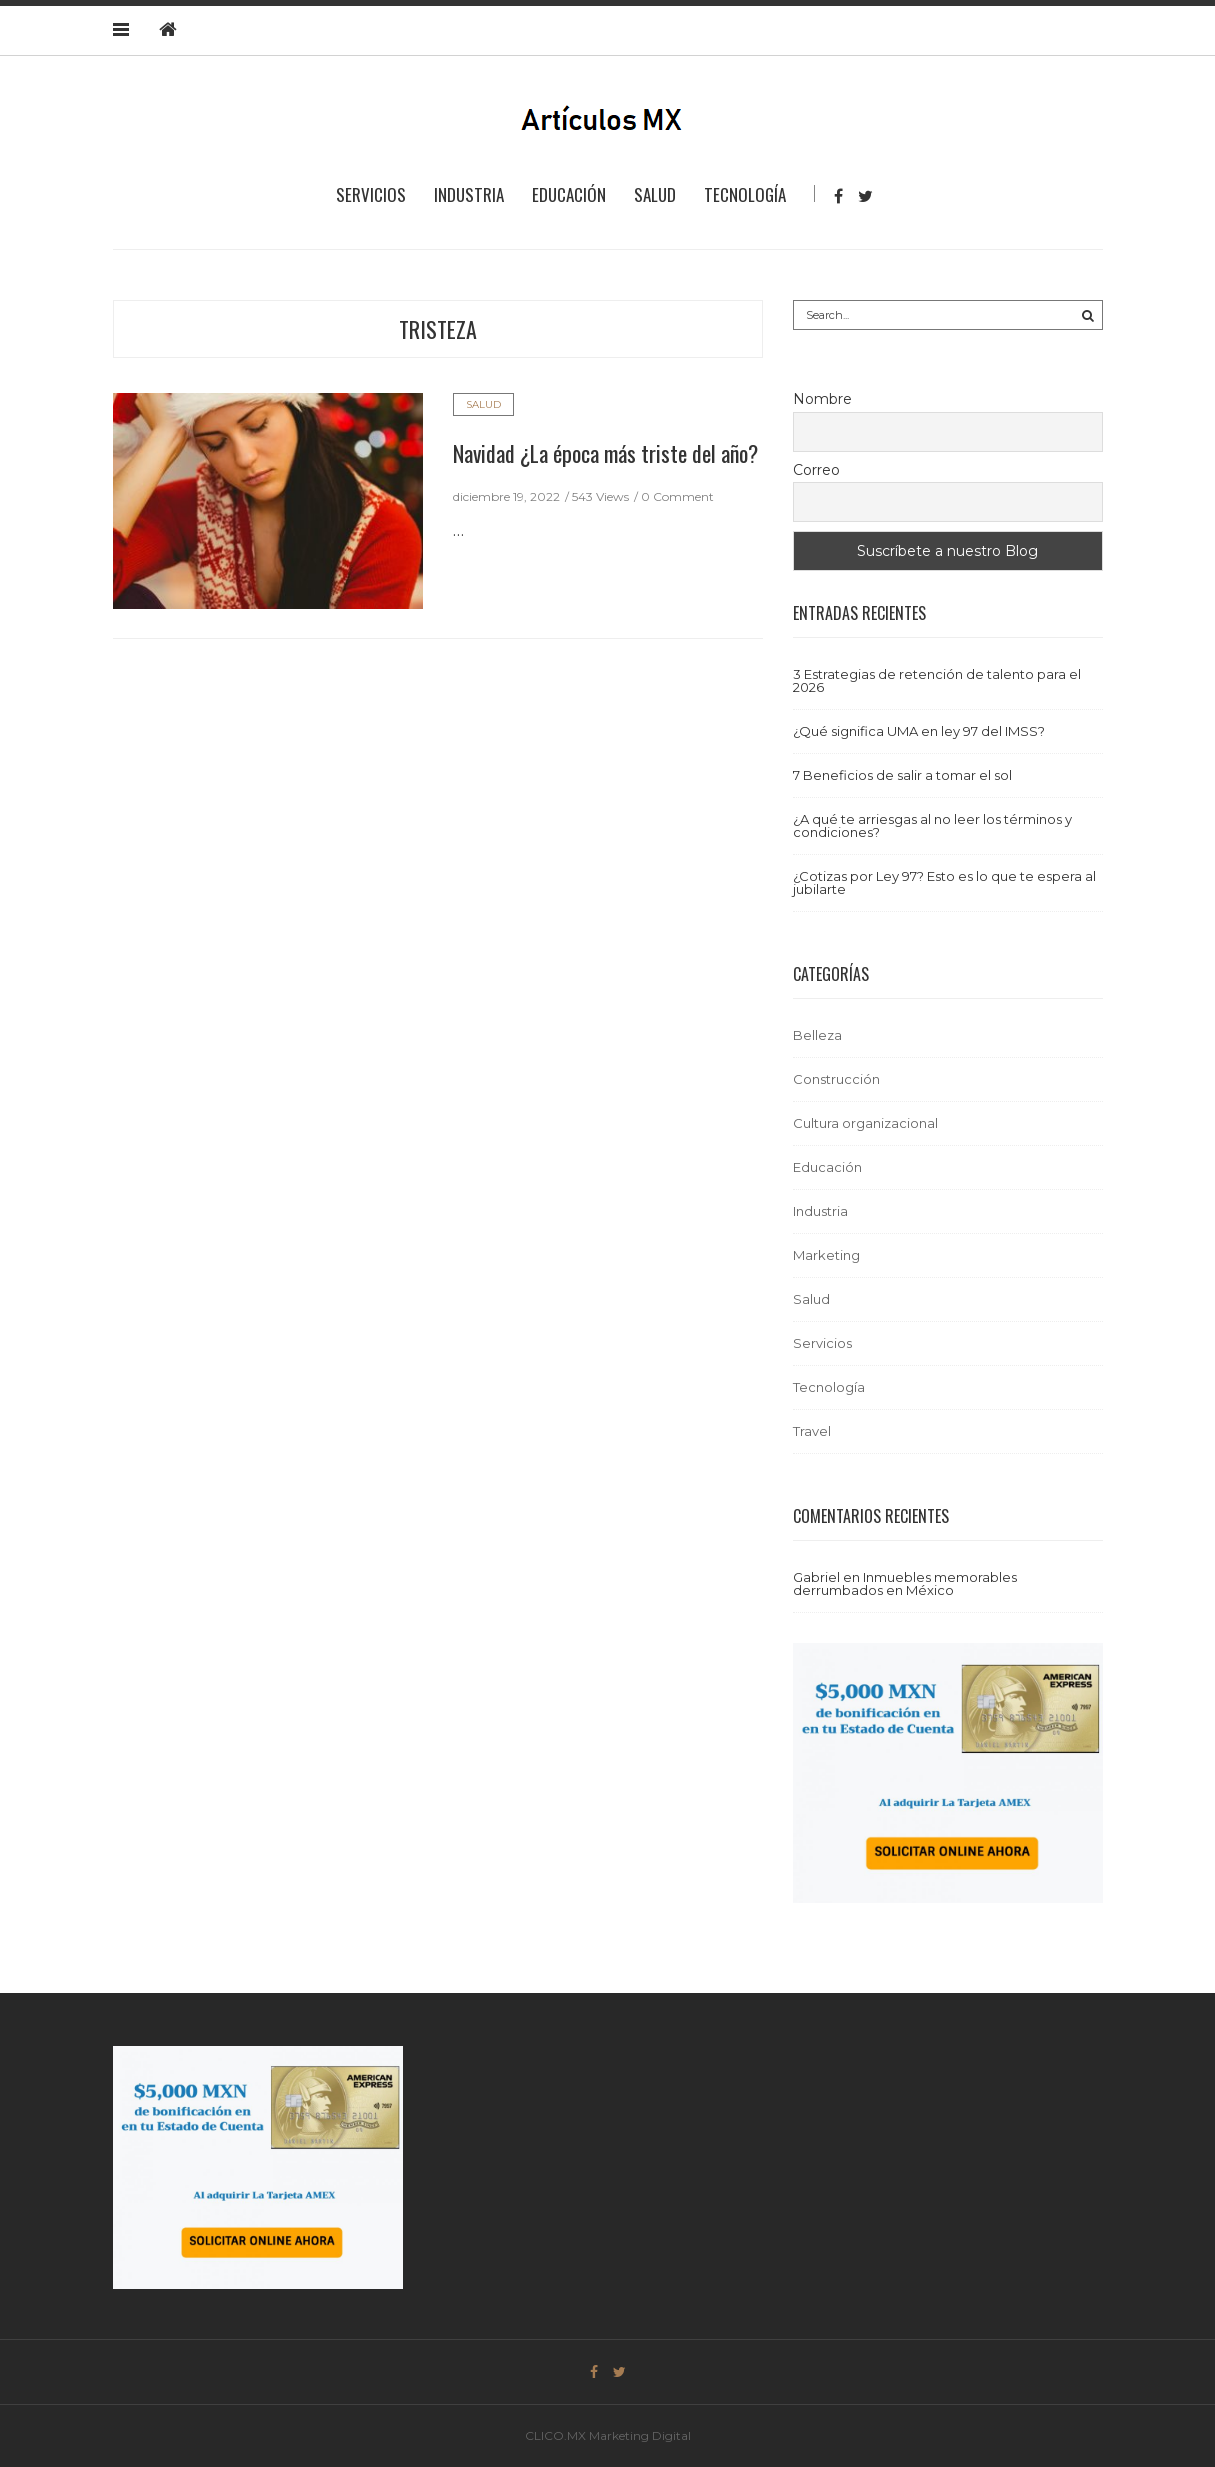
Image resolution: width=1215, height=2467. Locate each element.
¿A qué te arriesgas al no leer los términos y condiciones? (932, 825)
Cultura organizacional (865, 1123)
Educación (569, 194)
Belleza (817, 1035)
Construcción (836, 1079)
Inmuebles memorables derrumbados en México (905, 1583)
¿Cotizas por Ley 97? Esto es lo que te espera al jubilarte (944, 882)
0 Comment (677, 496)
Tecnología (745, 194)
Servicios (371, 194)
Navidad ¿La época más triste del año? (605, 453)
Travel (812, 1431)
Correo (816, 470)
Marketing (826, 1255)
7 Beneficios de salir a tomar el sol (902, 775)
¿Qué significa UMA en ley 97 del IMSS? (919, 731)
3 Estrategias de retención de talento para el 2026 (937, 680)
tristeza (438, 329)
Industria (469, 194)
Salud (655, 194)
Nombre (822, 399)
